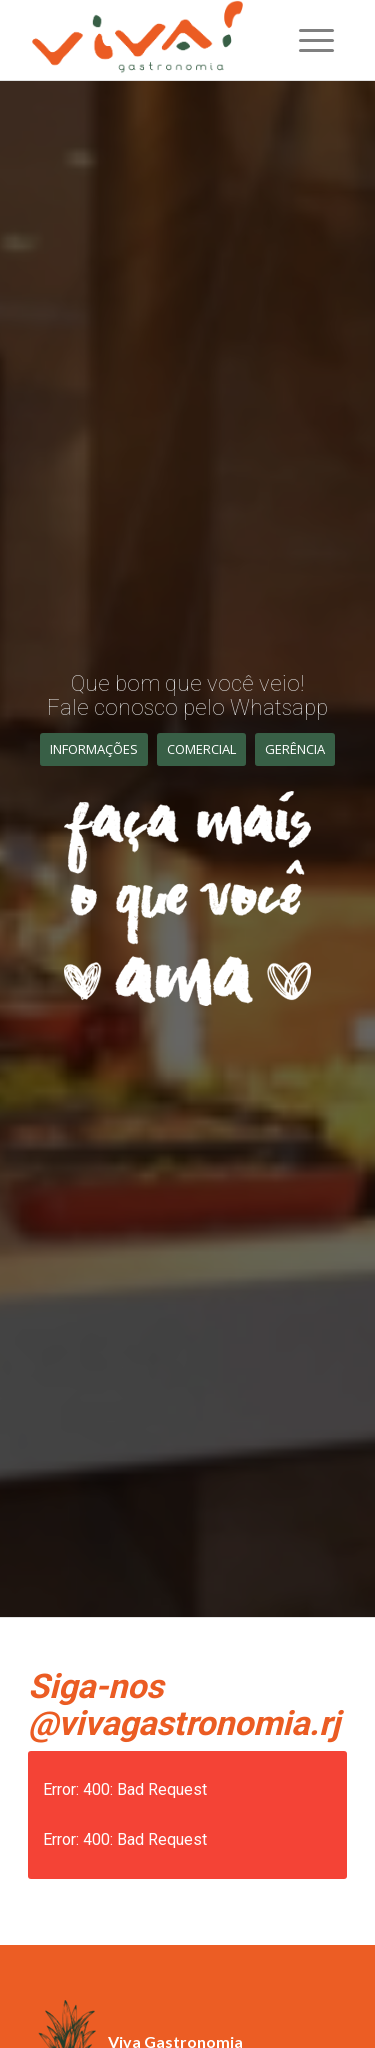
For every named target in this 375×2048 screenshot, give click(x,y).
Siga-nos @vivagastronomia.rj (184, 1704)
